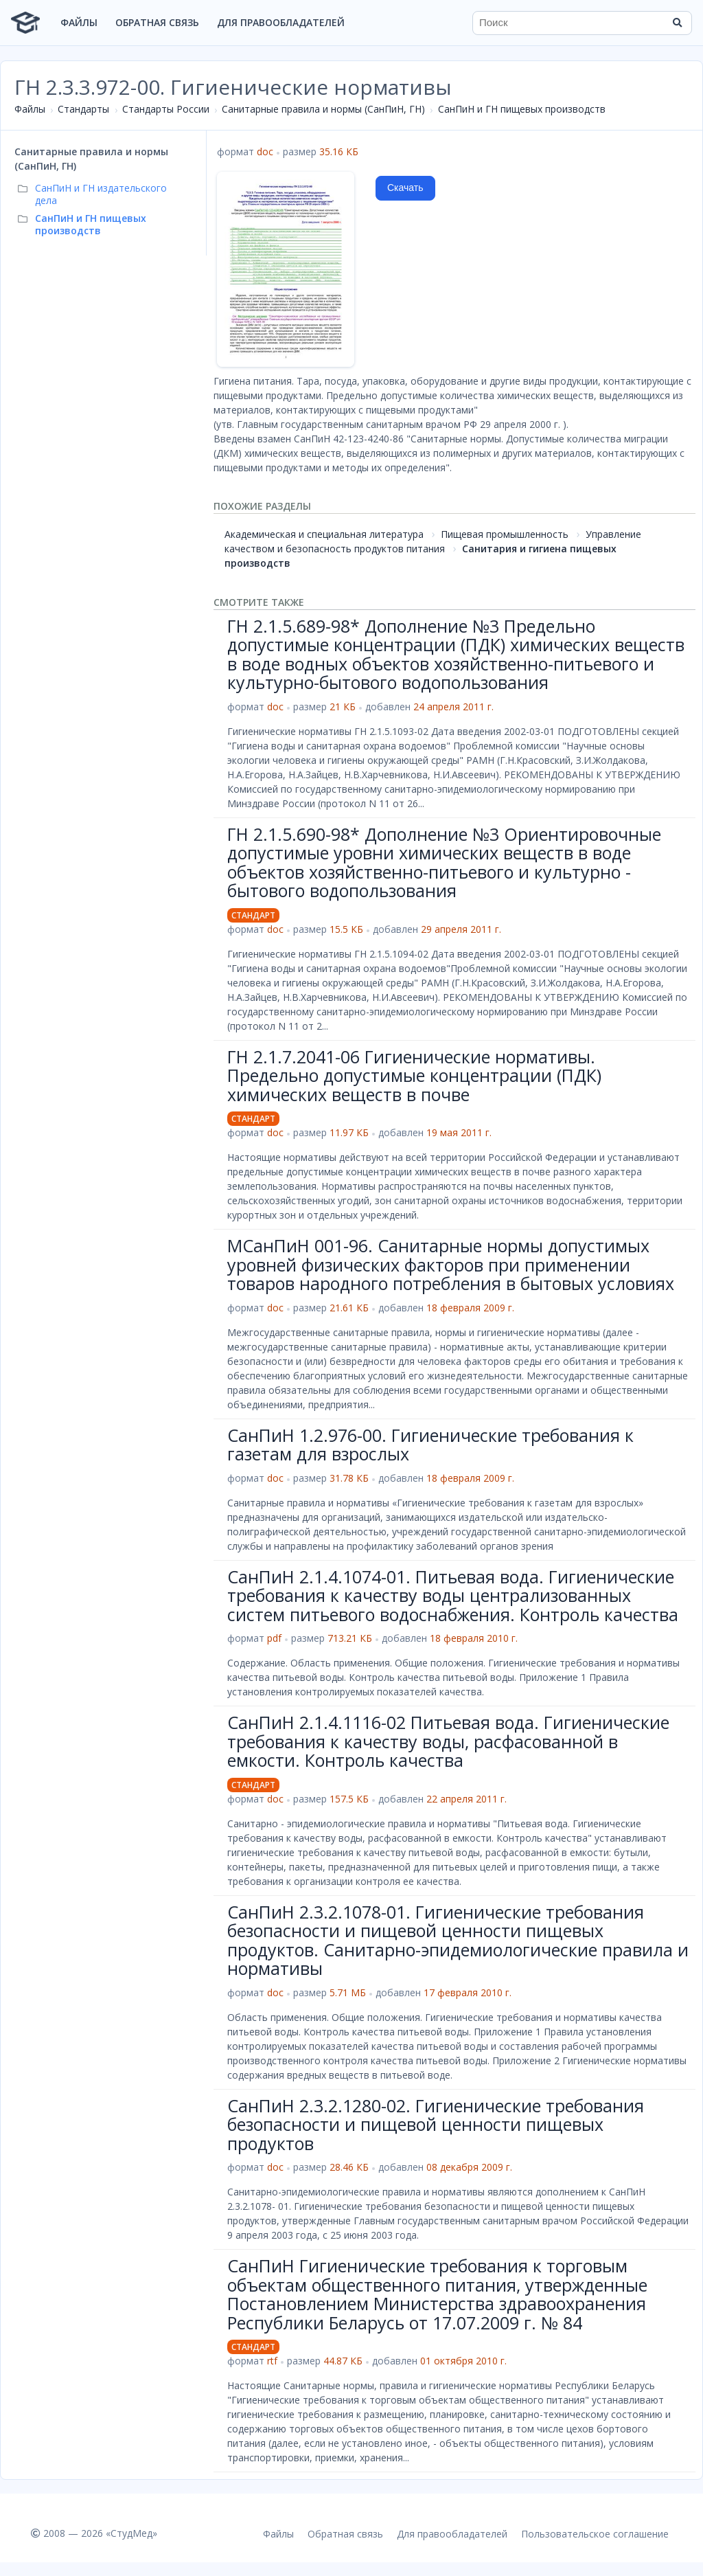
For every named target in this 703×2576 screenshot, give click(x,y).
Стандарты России (165, 108)
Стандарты (83, 108)
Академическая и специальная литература (324, 534)
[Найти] (677, 22)
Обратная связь (157, 22)
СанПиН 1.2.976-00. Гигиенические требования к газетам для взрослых (430, 1444)
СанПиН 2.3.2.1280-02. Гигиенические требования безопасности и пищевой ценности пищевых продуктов (435, 2124)
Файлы (78, 22)
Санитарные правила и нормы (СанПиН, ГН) (323, 108)
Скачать (405, 187)
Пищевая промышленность (504, 534)
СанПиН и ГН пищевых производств (522, 108)
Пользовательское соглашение (595, 2533)
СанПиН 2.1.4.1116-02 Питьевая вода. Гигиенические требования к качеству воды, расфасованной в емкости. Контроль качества (448, 1741)
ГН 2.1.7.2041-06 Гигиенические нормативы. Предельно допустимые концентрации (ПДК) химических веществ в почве (414, 1075)
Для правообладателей (281, 22)
